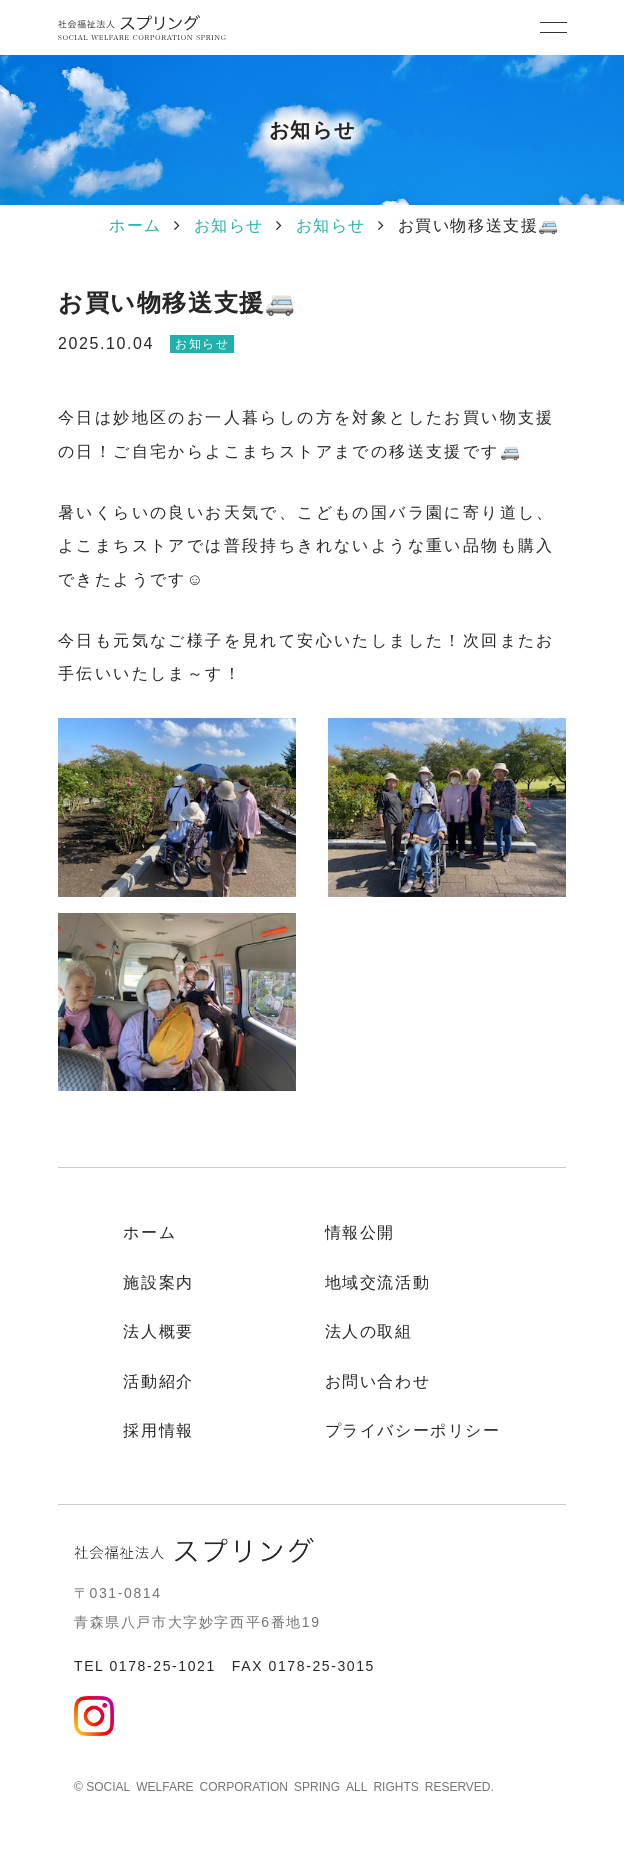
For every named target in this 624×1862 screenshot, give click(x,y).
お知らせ (229, 225)
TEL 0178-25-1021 (145, 1666)
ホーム (135, 225)
